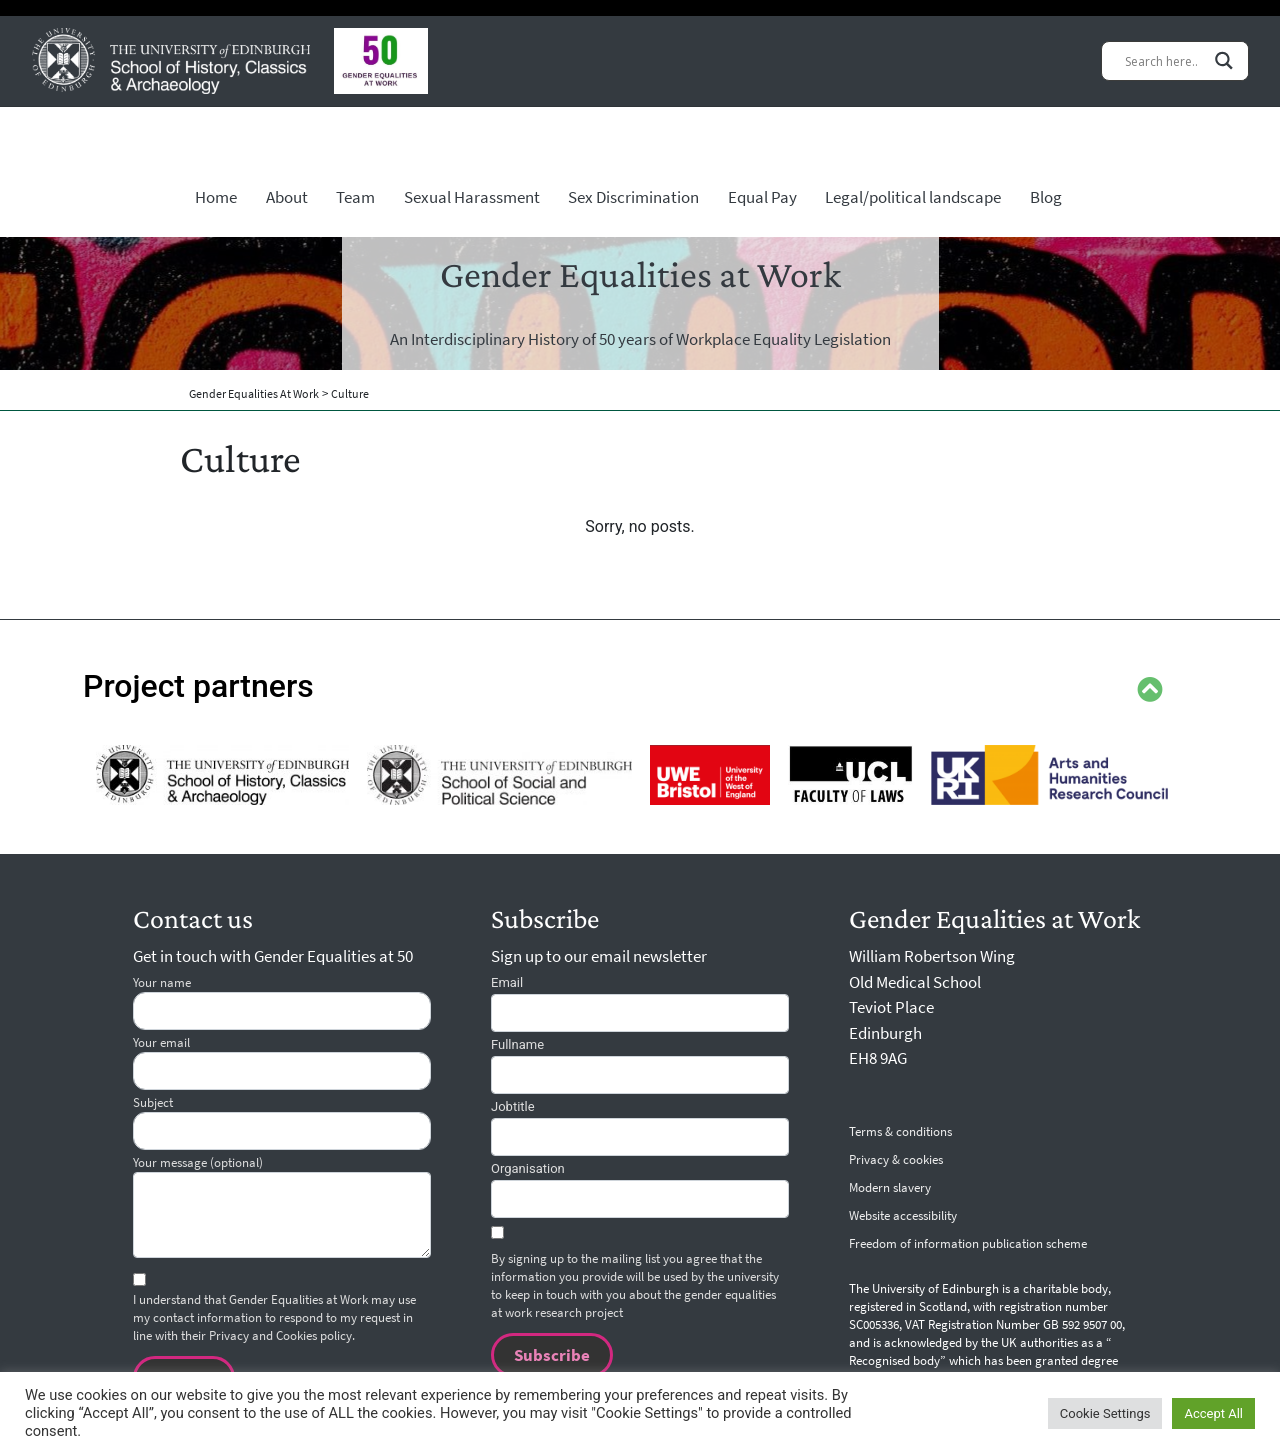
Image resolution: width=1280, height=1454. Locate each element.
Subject (282, 1125)
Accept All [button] (1213, 1413)
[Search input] (1164, 60)
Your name (282, 1005)
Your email (282, 1065)
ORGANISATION (528, 1171)
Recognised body (894, 1364)
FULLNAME (517, 1047)
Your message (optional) (282, 1209)
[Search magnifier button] (1224, 60)
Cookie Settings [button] (1105, 1413)
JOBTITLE (513, 1109)
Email (507, 985)
